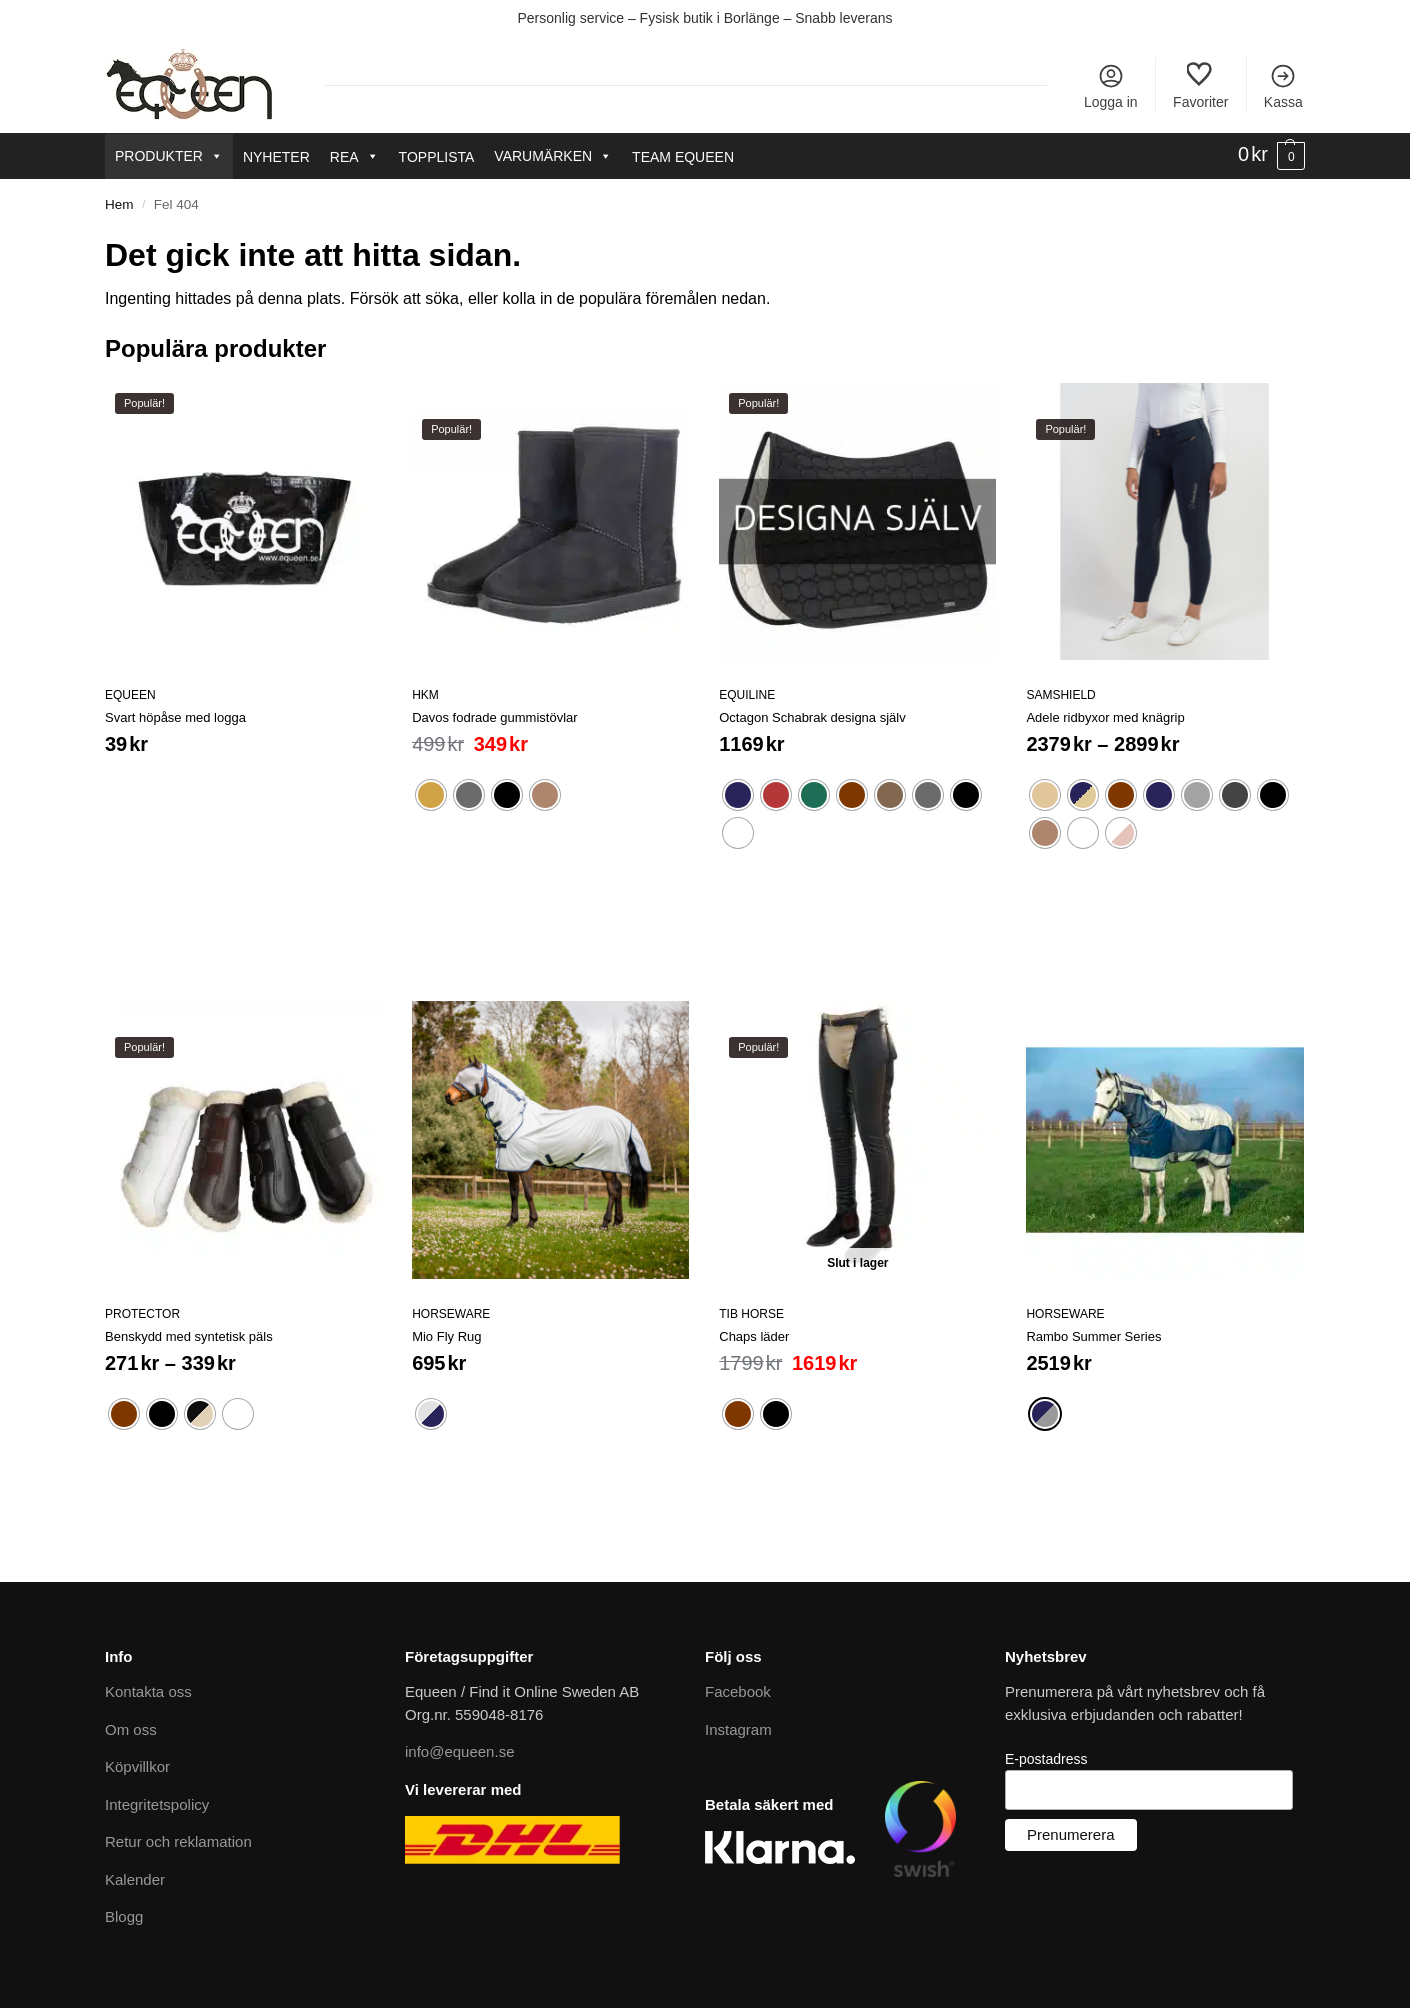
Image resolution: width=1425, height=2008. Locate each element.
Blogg (124, 1916)
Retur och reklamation (178, 1841)
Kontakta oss (148, 1691)
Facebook (738, 1691)
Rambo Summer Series (1093, 1336)
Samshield (1060, 695)
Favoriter (1200, 86)
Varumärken (553, 156)
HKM (425, 695)
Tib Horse (751, 1314)
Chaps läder (754, 1336)
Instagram (738, 1729)
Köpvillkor (137, 1766)
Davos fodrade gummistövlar (494, 717)
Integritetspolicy (157, 1804)
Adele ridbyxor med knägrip (1105, 717)
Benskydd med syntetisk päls (189, 1336)
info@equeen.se (459, 1751)
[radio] (431, 795)
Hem (119, 204)
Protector (142, 1314)
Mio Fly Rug (446, 1336)
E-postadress (1046, 1759)
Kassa (1283, 86)
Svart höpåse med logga (175, 717)
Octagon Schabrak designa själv (812, 717)
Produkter (169, 156)
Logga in (1111, 86)
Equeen (130, 695)
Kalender (135, 1879)
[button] (1271, 155)
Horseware (451, 1314)
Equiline (747, 695)
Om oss (131, 1729)
